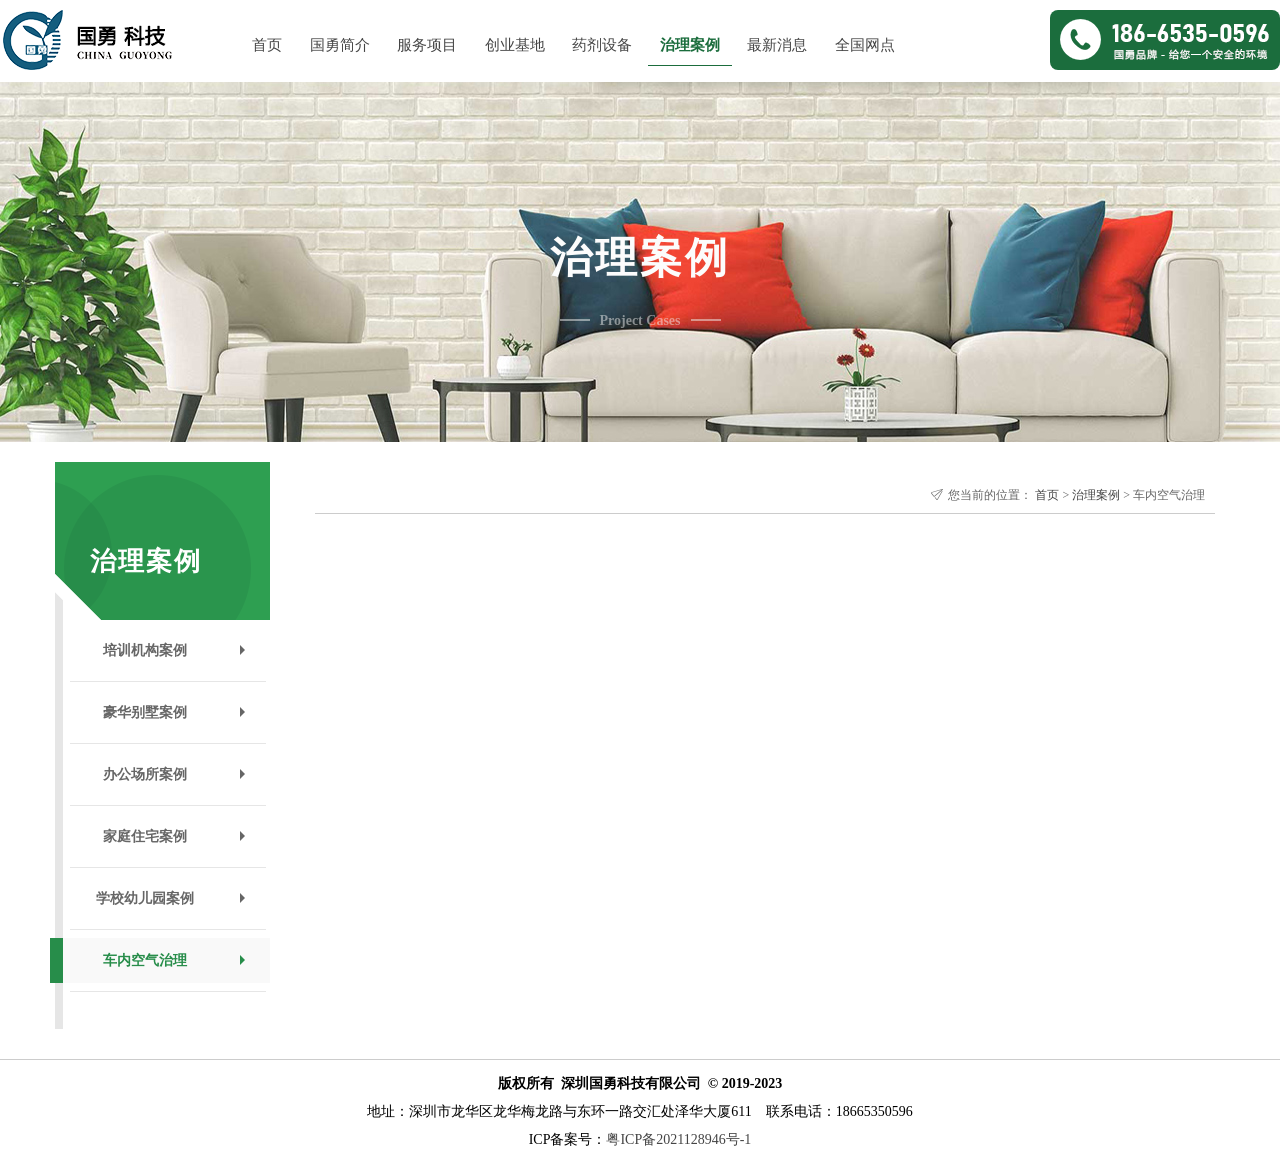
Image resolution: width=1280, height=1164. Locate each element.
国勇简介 (340, 45)
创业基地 (515, 45)
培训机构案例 (145, 650)
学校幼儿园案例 (145, 898)
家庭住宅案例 (145, 836)
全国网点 (865, 45)
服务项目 (427, 45)
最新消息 (777, 45)
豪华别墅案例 (145, 712)
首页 (267, 45)
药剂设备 (602, 45)
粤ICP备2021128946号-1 (678, 1139)
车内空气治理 (145, 960)
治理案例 (690, 45)
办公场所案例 (145, 774)
